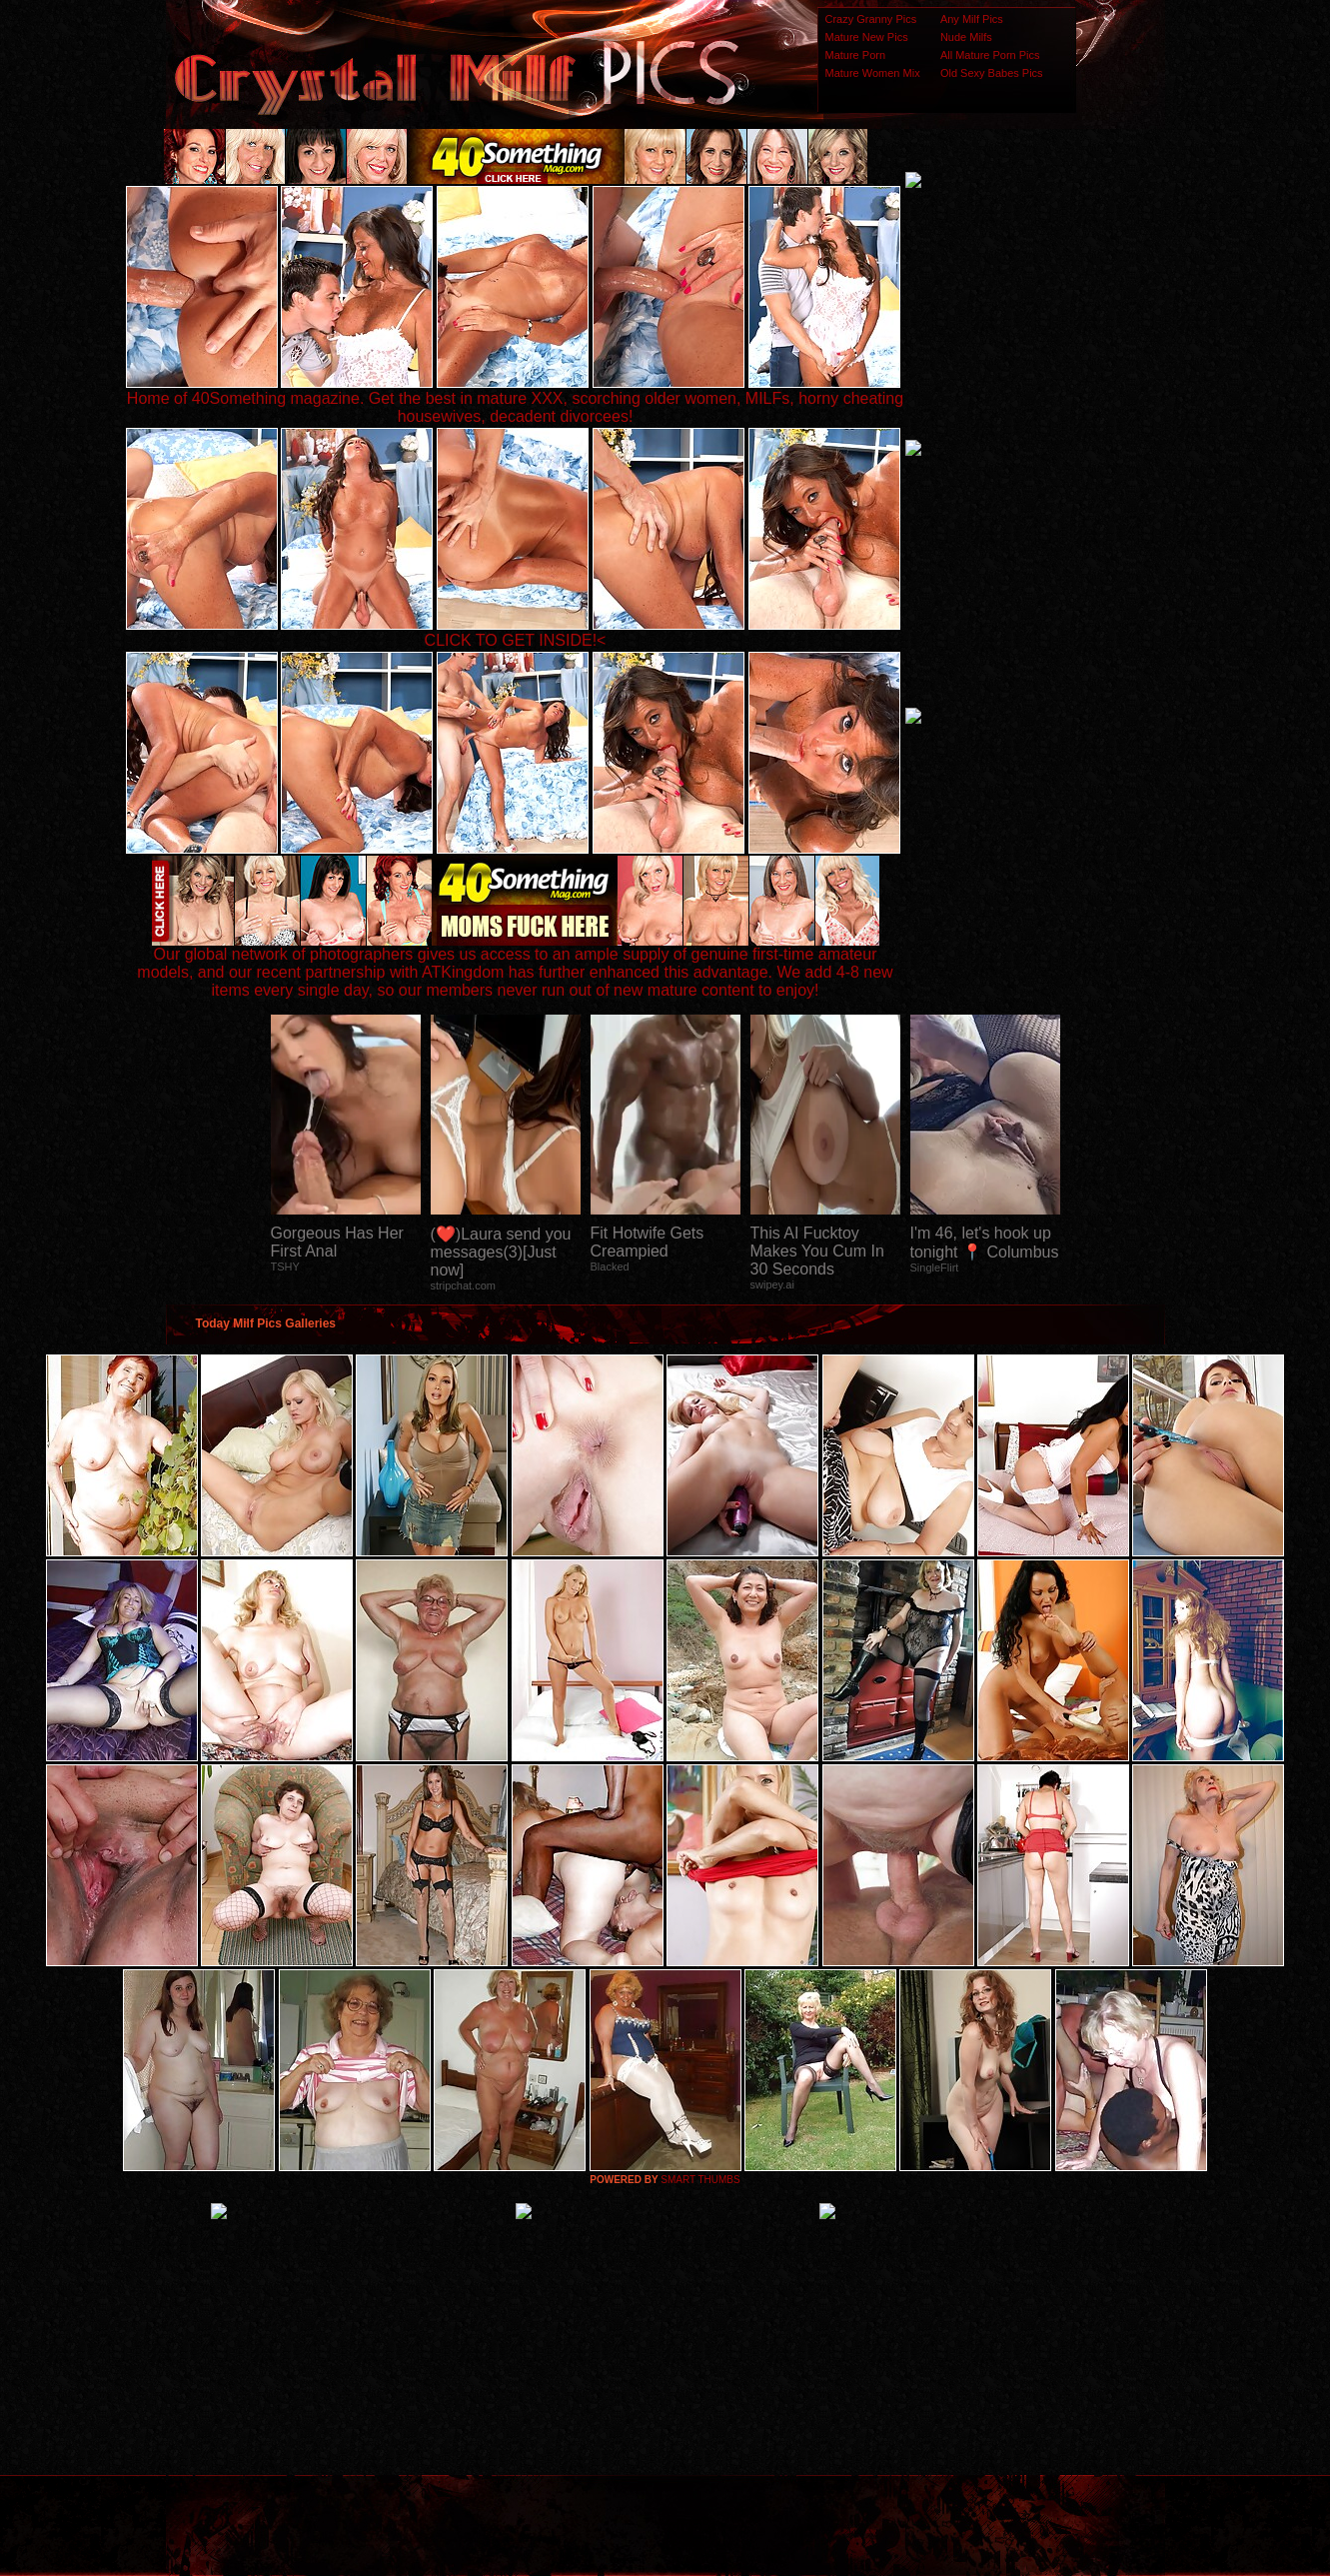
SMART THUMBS (700, 2179)
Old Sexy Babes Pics (991, 73)
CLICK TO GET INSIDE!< (516, 640)
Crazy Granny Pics (871, 19)
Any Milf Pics (971, 19)
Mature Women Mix (872, 73)
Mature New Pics (866, 37)
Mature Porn (855, 55)
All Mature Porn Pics (990, 55)
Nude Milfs (966, 37)
